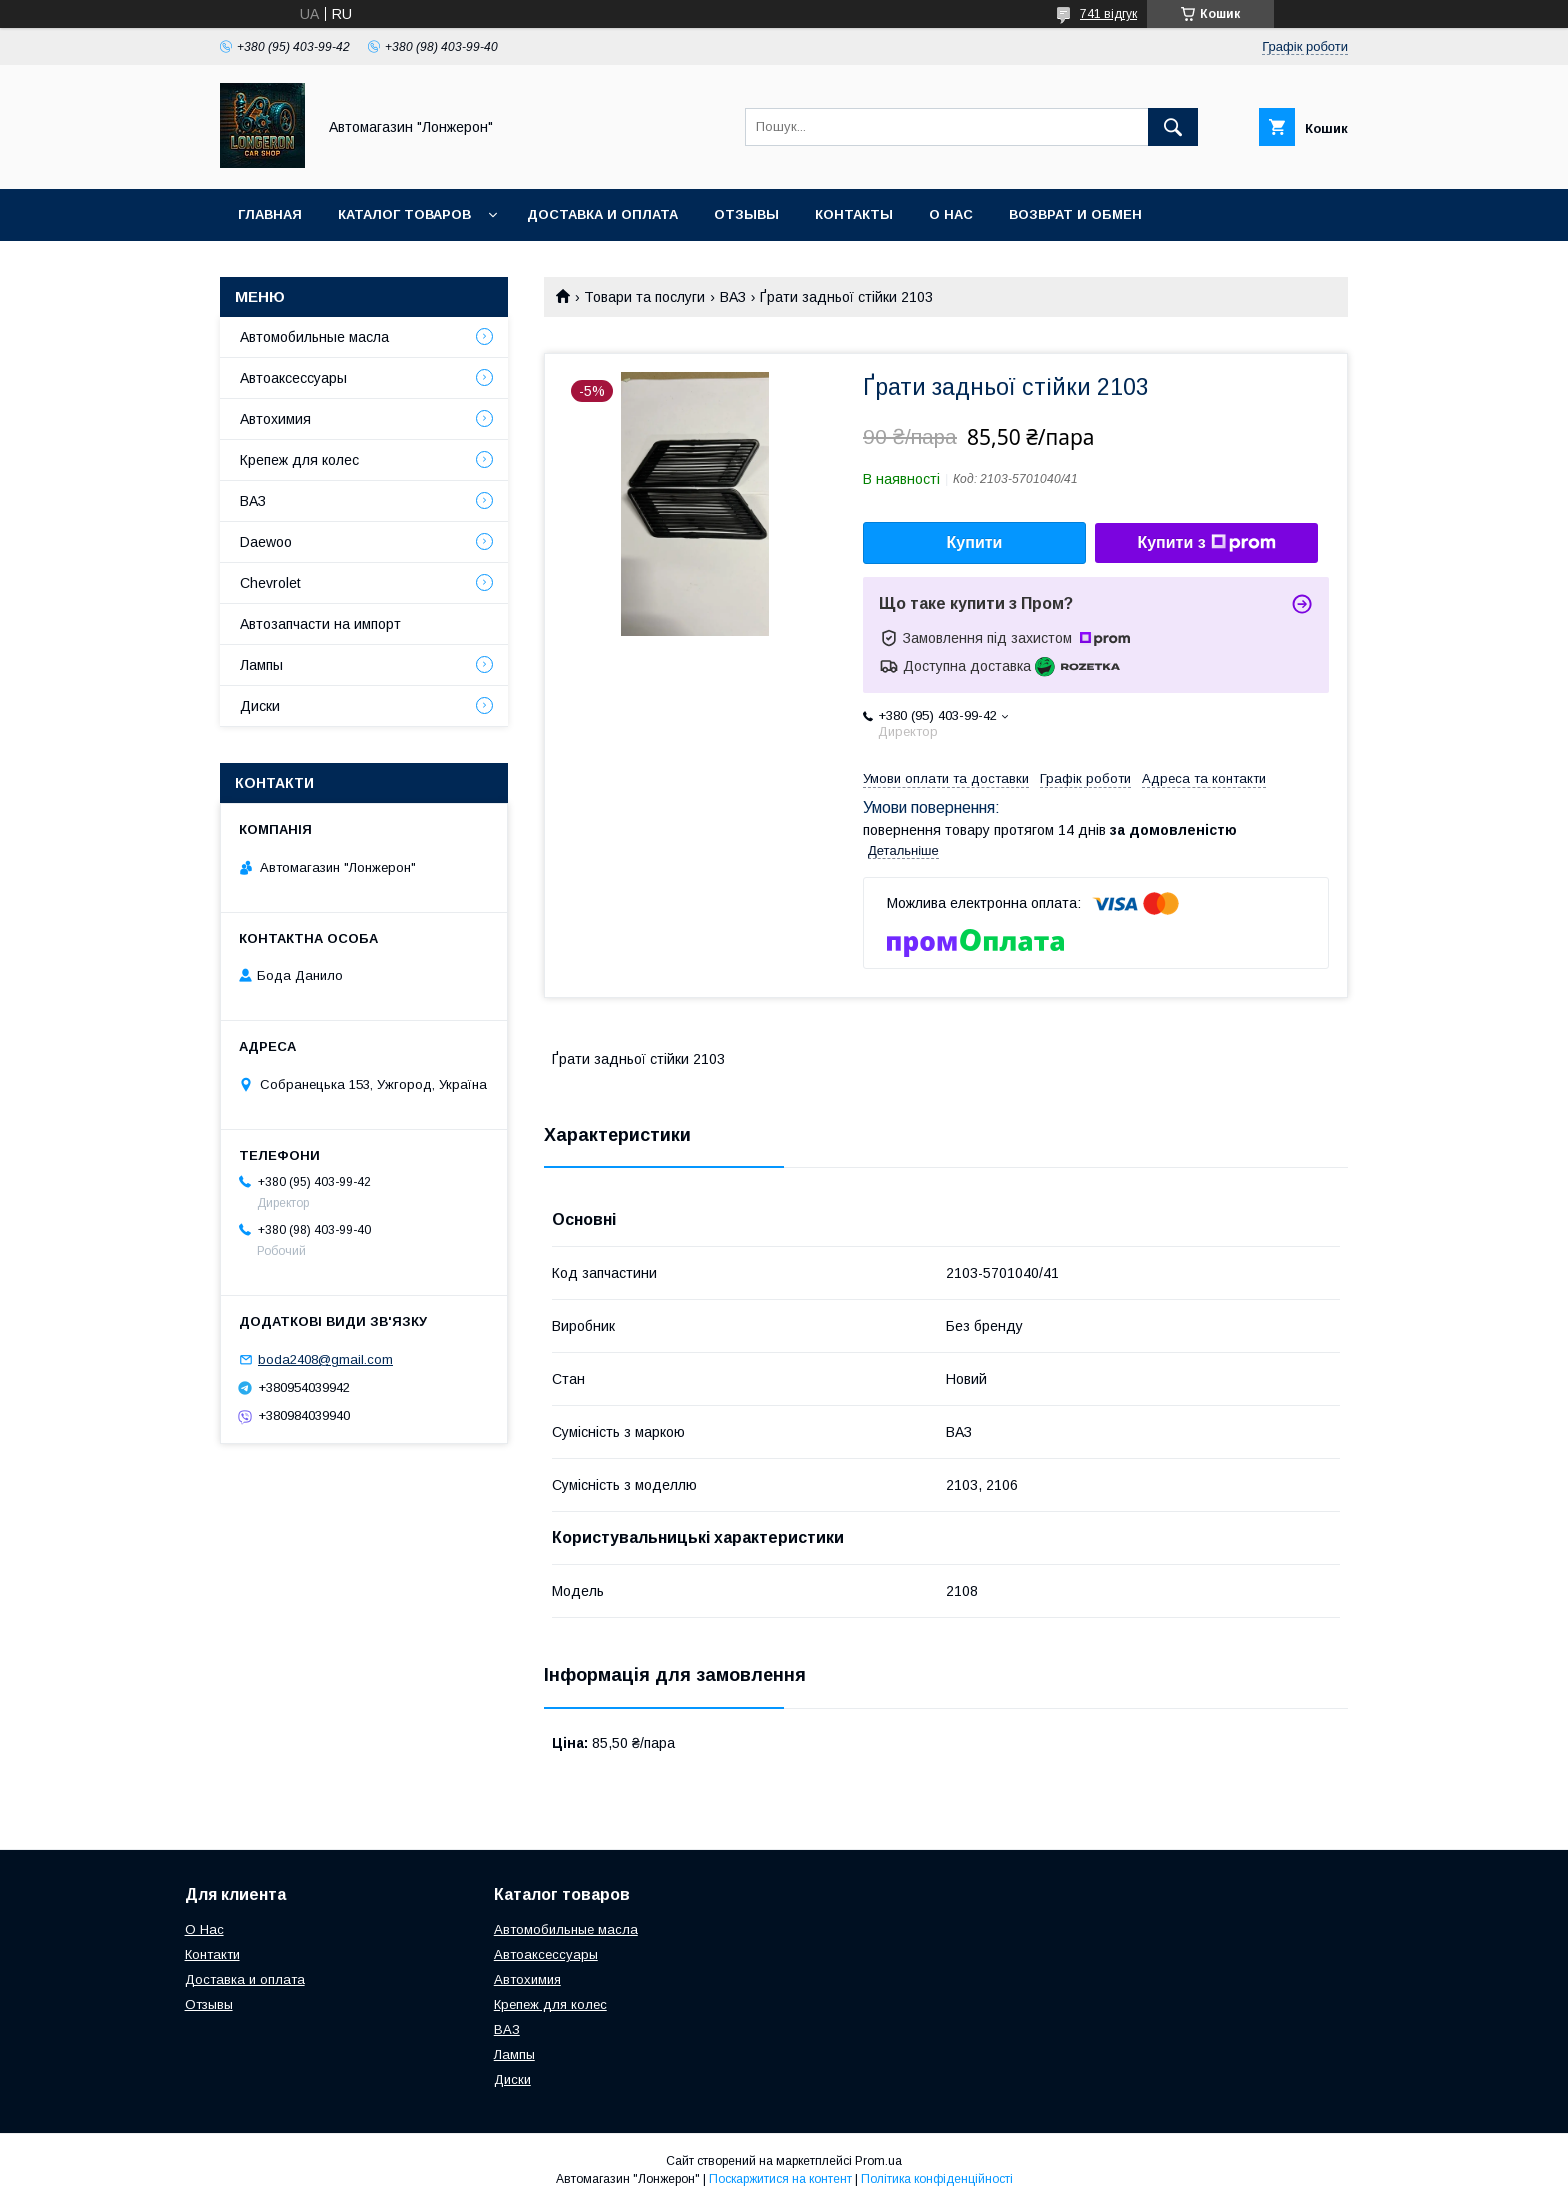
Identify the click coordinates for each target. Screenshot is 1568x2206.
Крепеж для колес (299, 460)
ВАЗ (733, 297)
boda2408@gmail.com (325, 1359)
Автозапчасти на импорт (320, 624)
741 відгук (1108, 14)
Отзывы (746, 214)
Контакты (854, 214)
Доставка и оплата (602, 214)
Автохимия (275, 419)
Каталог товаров (404, 214)
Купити (975, 542)
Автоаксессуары (293, 378)
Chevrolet (270, 583)
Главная (270, 214)
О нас (951, 214)
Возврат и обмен (1075, 214)
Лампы (261, 665)
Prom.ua (878, 2161)
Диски (260, 706)
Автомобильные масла (314, 337)
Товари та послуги (644, 297)
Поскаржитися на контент (780, 2179)
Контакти (212, 1954)
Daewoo (266, 542)
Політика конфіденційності (937, 2179)
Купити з (1206, 543)
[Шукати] (1173, 127)
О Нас (204, 1929)
